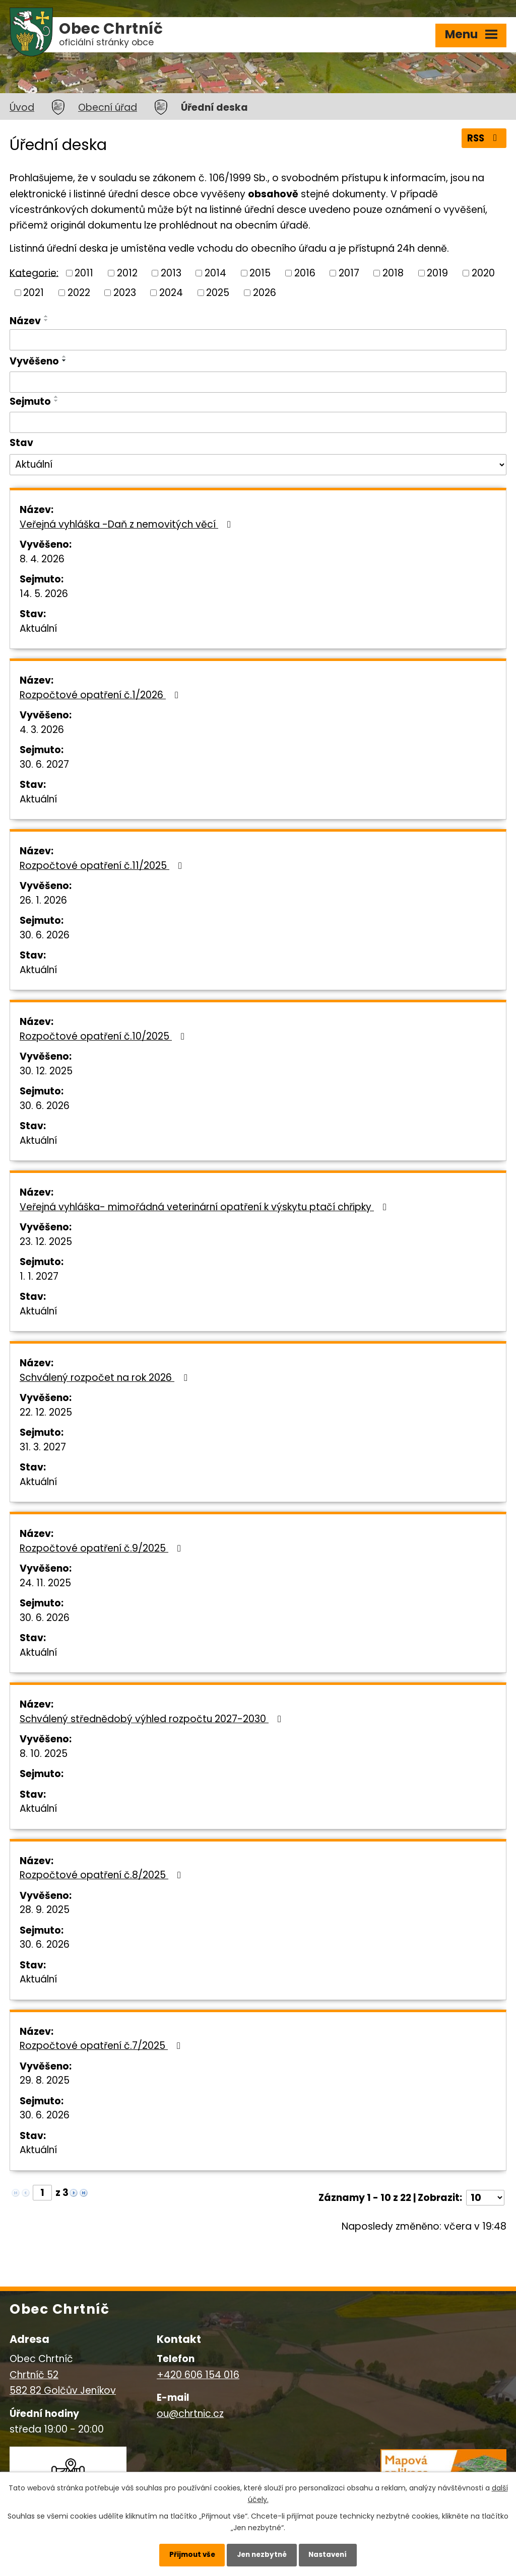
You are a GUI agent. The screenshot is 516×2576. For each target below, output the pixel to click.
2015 (260, 273)
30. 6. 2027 (44, 764)
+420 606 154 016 (198, 2375)
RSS (483, 139)
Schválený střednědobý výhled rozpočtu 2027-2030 (152, 1719)
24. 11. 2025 (45, 1583)
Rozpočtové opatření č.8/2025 (102, 1875)
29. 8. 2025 (45, 2080)
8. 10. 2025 (44, 1753)
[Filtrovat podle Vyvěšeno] (258, 382)
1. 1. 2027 (39, 1276)
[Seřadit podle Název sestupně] (46, 320)
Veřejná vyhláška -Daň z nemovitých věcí (127, 524)
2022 (79, 292)
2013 (171, 273)
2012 (127, 273)
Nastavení (333, 2553)
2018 (393, 273)
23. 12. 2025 (46, 1241)
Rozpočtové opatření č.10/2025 (104, 1036)
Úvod (22, 107)
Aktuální (38, 628)
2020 (483, 273)
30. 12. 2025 (46, 1071)
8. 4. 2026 (42, 559)
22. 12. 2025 (46, 1412)
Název (25, 321)
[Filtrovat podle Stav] (258, 464)
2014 (215, 273)
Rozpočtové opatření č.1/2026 (101, 695)
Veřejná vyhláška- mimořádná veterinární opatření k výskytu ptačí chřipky (205, 1207)
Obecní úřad (107, 107)
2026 (264, 292)
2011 (84, 273)
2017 (349, 273)
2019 (437, 273)
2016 (304, 273)
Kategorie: (34, 272)
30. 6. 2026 (45, 935)
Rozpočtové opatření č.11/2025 (103, 865)
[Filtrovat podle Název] (258, 339)
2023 (124, 292)
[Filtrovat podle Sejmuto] (258, 422)
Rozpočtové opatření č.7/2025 (102, 2045)
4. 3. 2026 (42, 730)
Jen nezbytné (261, 2553)
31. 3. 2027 (43, 1447)
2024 (171, 292)
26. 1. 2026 (43, 900)
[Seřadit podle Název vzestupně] (46, 316)
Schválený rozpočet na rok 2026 (105, 1377)
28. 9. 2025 (45, 1910)
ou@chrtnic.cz (190, 2413)
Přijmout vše (186, 2553)
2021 (33, 292)
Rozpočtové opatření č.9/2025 (102, 1548)
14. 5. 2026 (44, 594)
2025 (217, 292)
